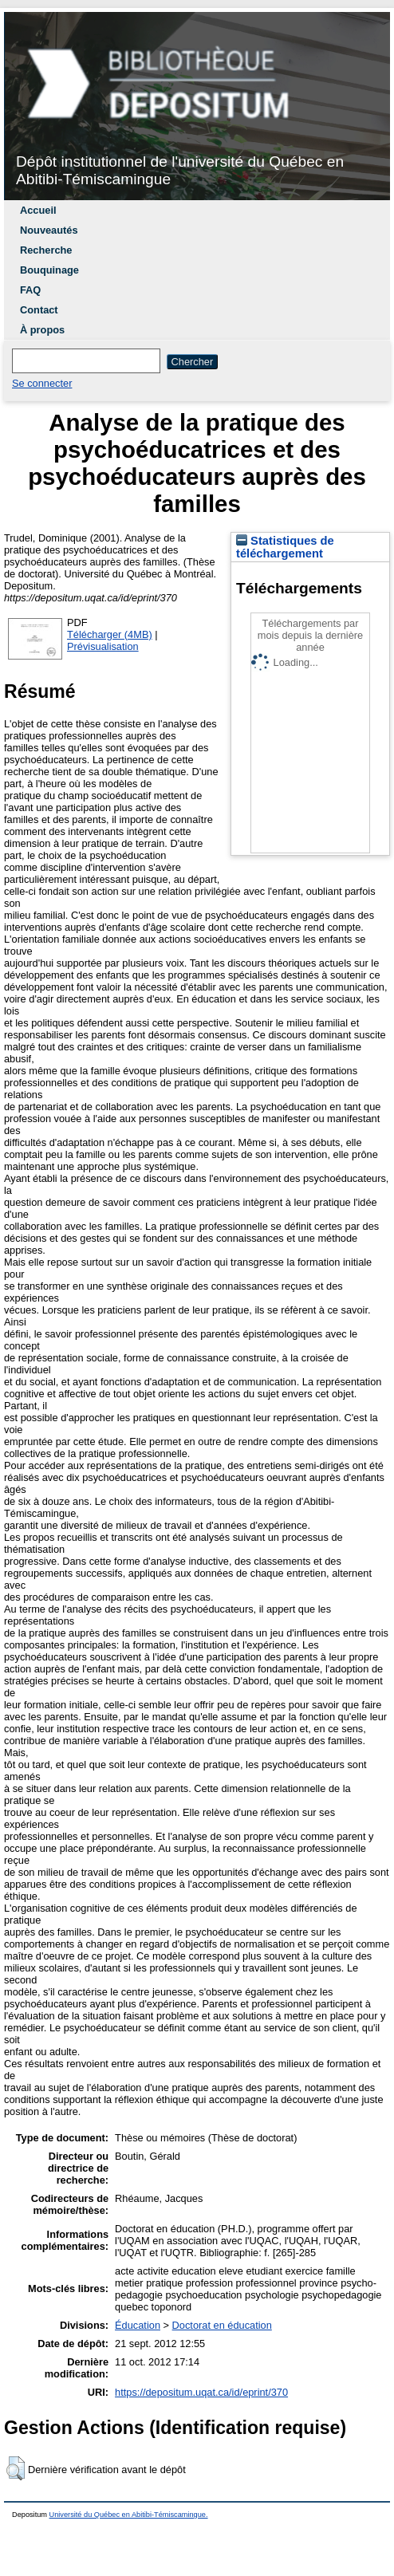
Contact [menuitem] (39, 310)
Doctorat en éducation (222, 2325)
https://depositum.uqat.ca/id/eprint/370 (201, 2392)
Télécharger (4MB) (109, 634)
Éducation (137, 2325)
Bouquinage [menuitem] (49, 270)
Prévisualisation (103, 646)
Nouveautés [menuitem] (49, 230)
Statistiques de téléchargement (285, 547)
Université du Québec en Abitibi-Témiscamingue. (128, 2515)
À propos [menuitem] (42, 330)
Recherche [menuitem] (46, 250)
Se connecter (42, 383)
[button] (15, 2468)
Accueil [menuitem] (38, 210)
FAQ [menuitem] (30, 290)
